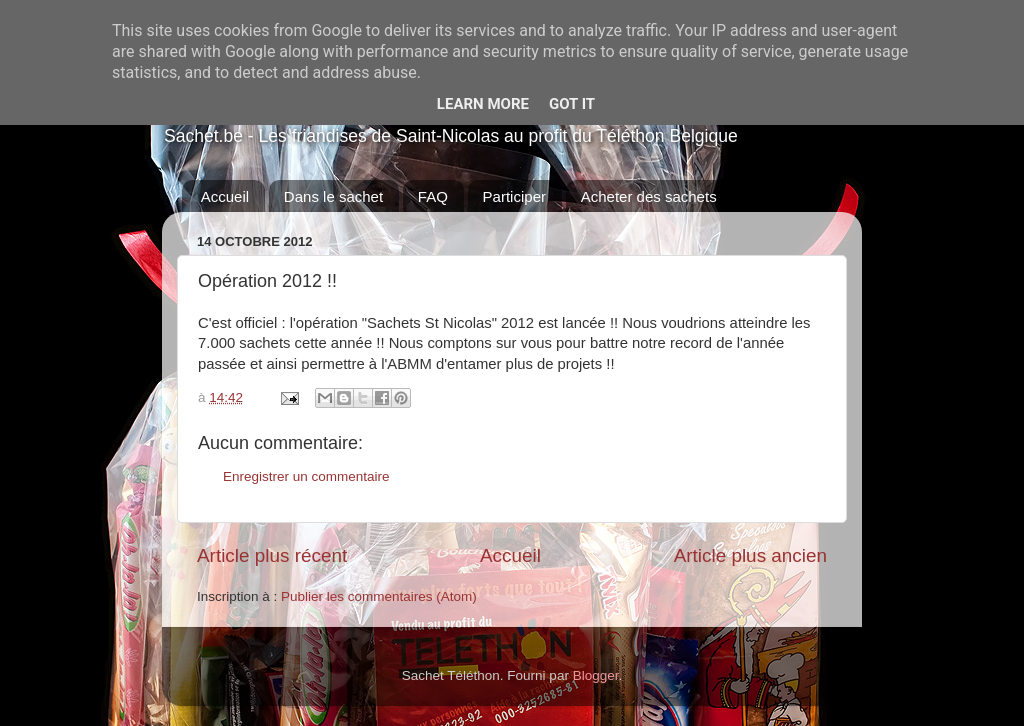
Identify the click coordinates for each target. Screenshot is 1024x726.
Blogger (596, 675)
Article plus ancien (750, 555)
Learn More (483, 104)
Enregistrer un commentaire (306, 476)
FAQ (433, 196)
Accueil (225, 196)
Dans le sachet (333, 196)
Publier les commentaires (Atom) (379, 596)
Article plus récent (272, 555)
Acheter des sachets (649, 196)
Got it (572, 104)
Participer (514, 196)
